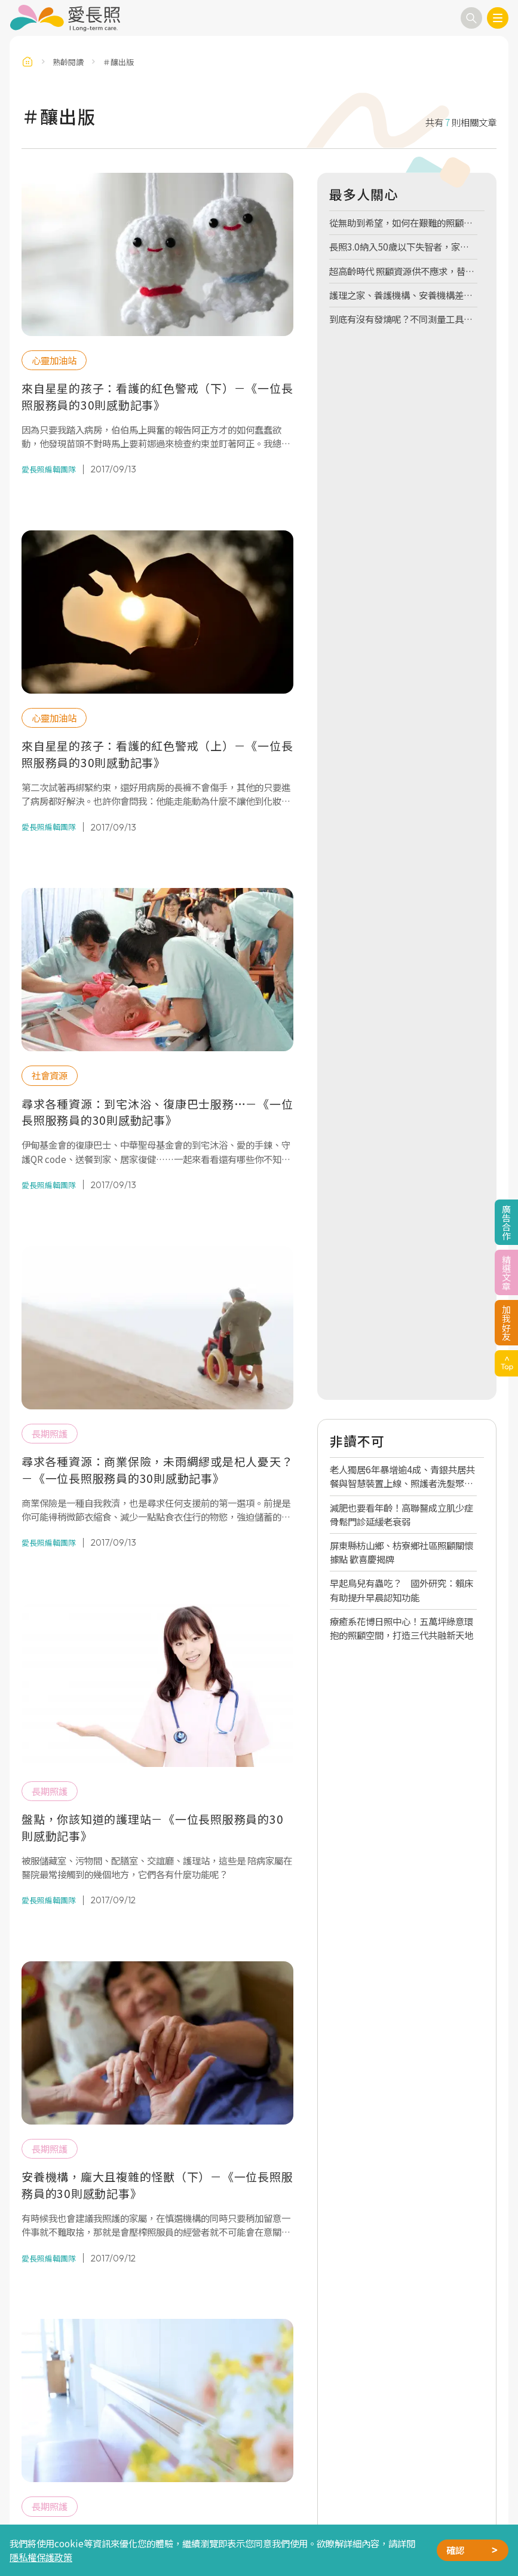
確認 (455, 2549)
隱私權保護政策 (41, 2556)
